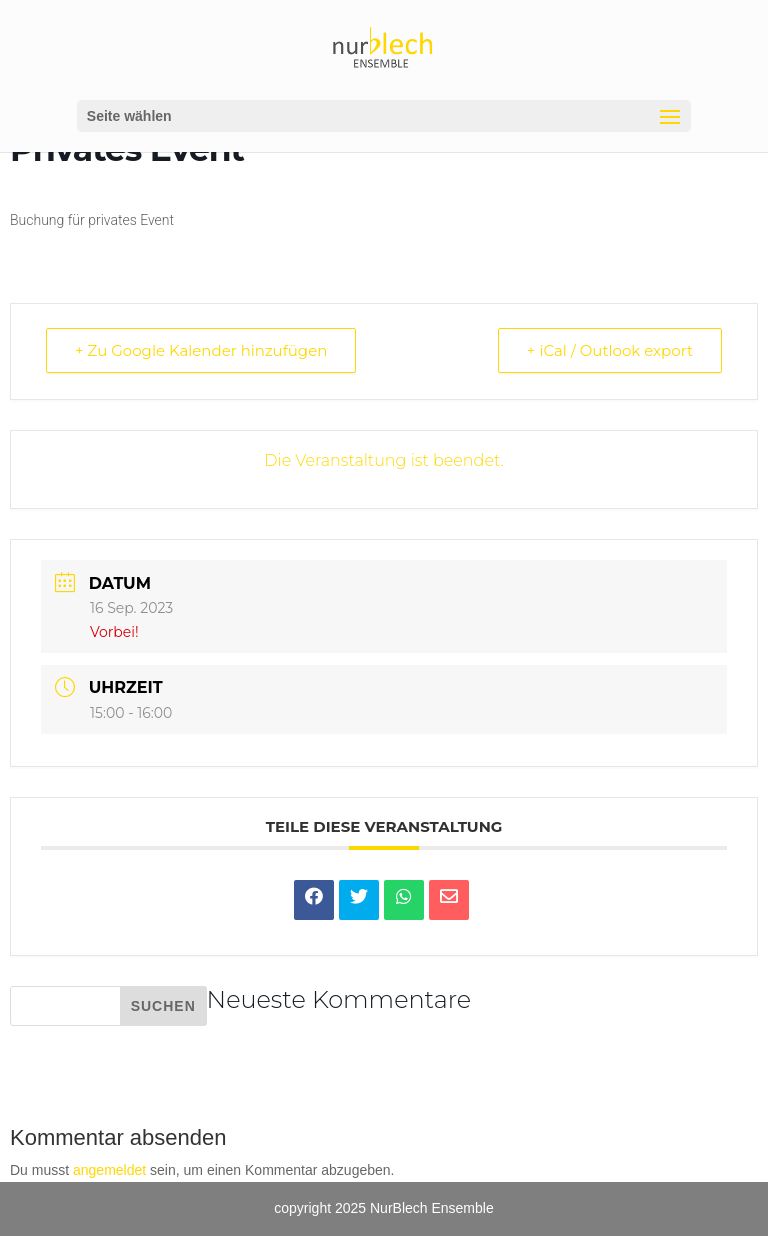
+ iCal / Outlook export (610, 350)
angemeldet (109, 1170)
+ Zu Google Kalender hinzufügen (201, 350)
